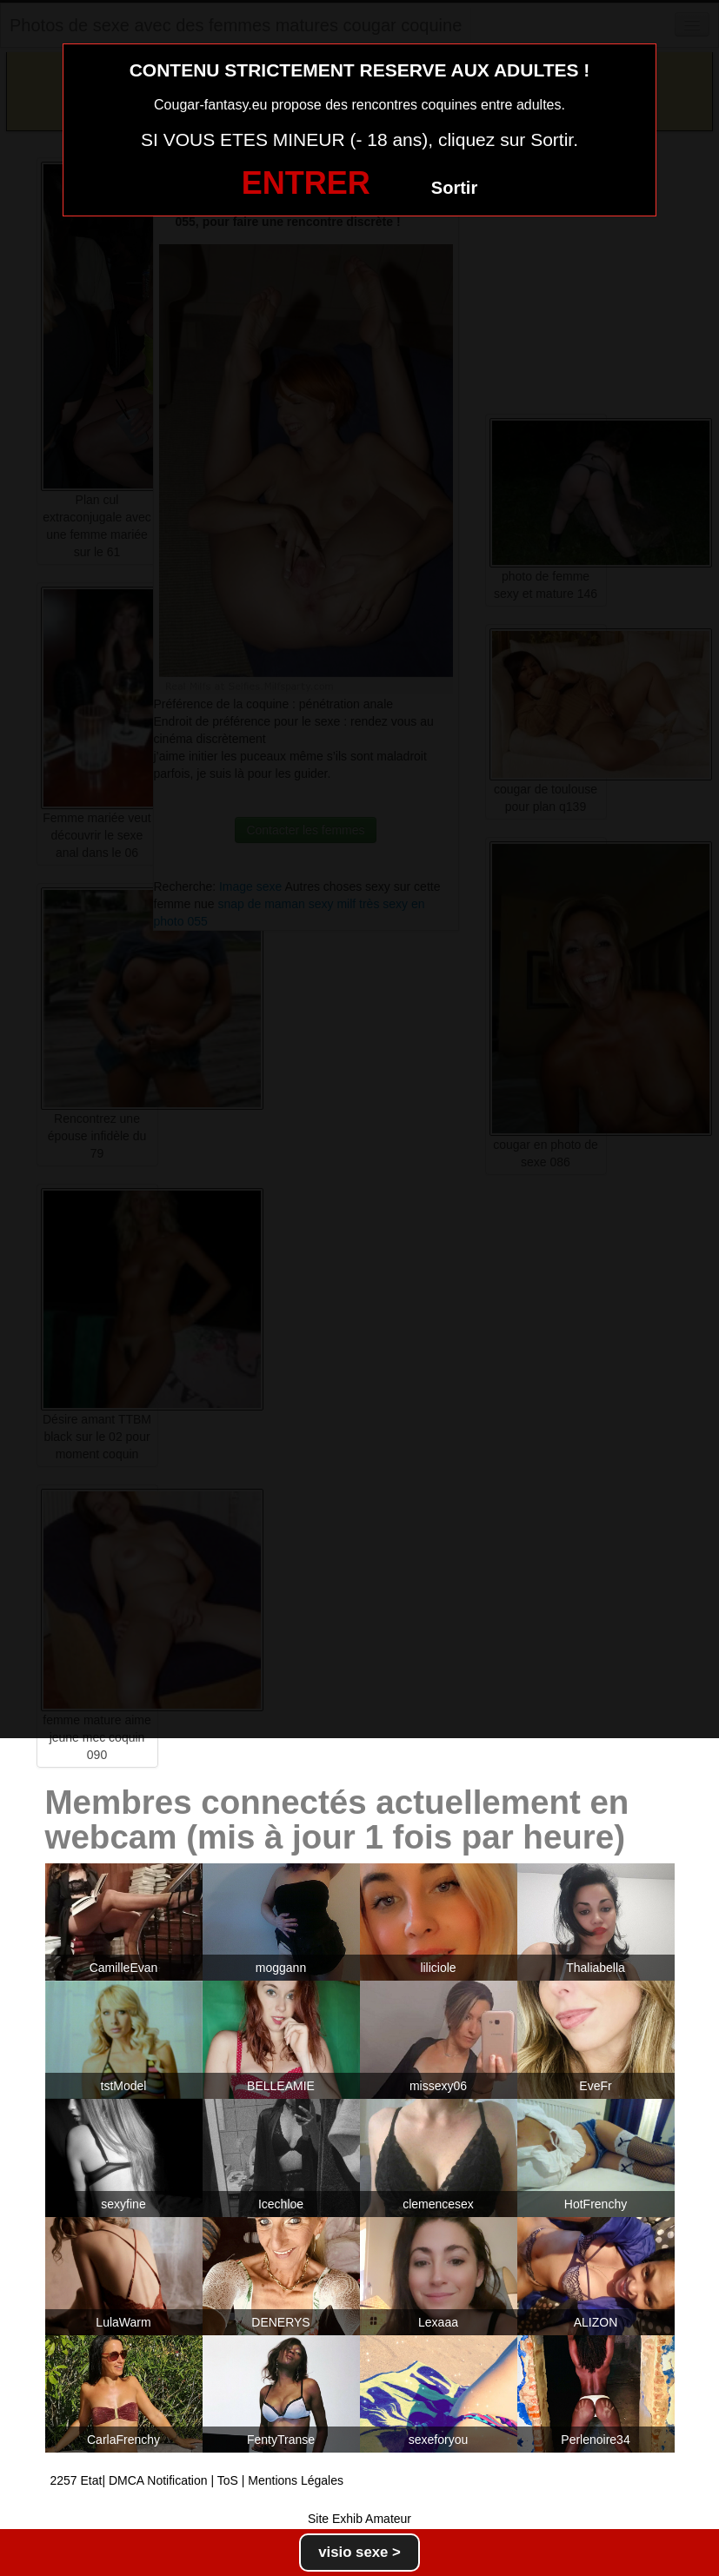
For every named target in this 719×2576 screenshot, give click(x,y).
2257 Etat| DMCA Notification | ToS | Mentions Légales (197, 2480)
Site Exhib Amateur (359, 2519)
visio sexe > (359, 2552)
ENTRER (306, 183)
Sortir (454, 187)
